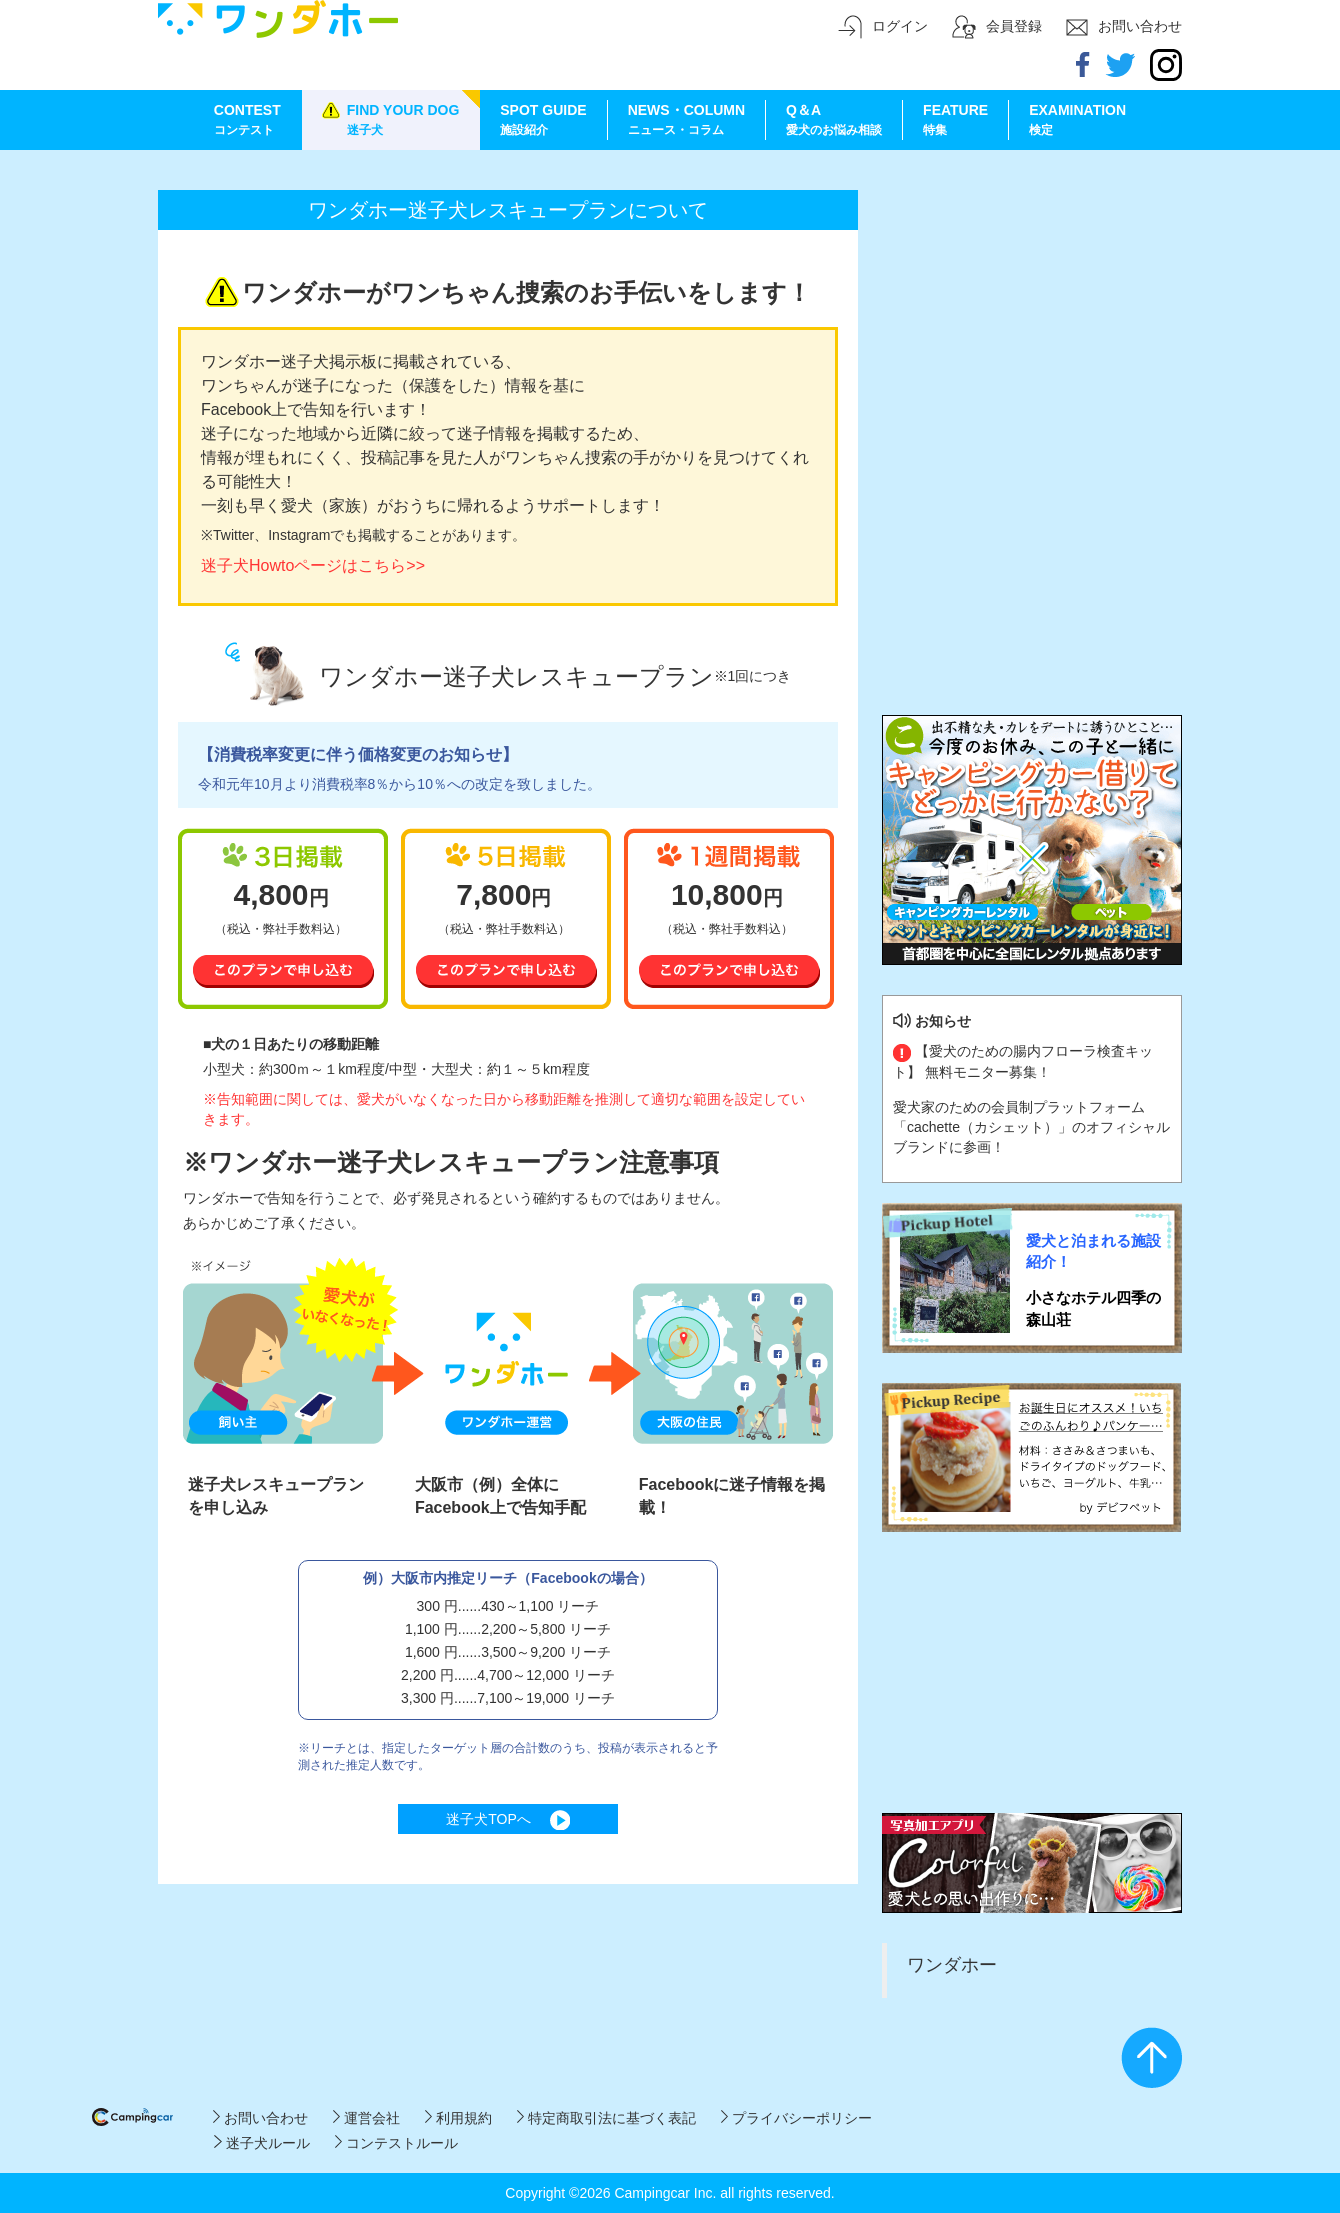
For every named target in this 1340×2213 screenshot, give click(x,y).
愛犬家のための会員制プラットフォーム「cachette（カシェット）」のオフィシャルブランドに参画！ (1031, 1127)
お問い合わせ (260, 2118)
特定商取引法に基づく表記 (606, 2118)
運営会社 (366, 2118)
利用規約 (458, 2118)
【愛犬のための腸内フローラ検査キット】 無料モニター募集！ (1023, 1061)
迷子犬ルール (261, 2143)
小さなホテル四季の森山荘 (1093, 1308)
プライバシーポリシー (796, 2118)
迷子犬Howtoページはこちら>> (313, 565)
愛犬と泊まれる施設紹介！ (1093, 1251)
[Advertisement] (1032, 295)
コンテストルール (396, 2143)
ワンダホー (952, 1965)
